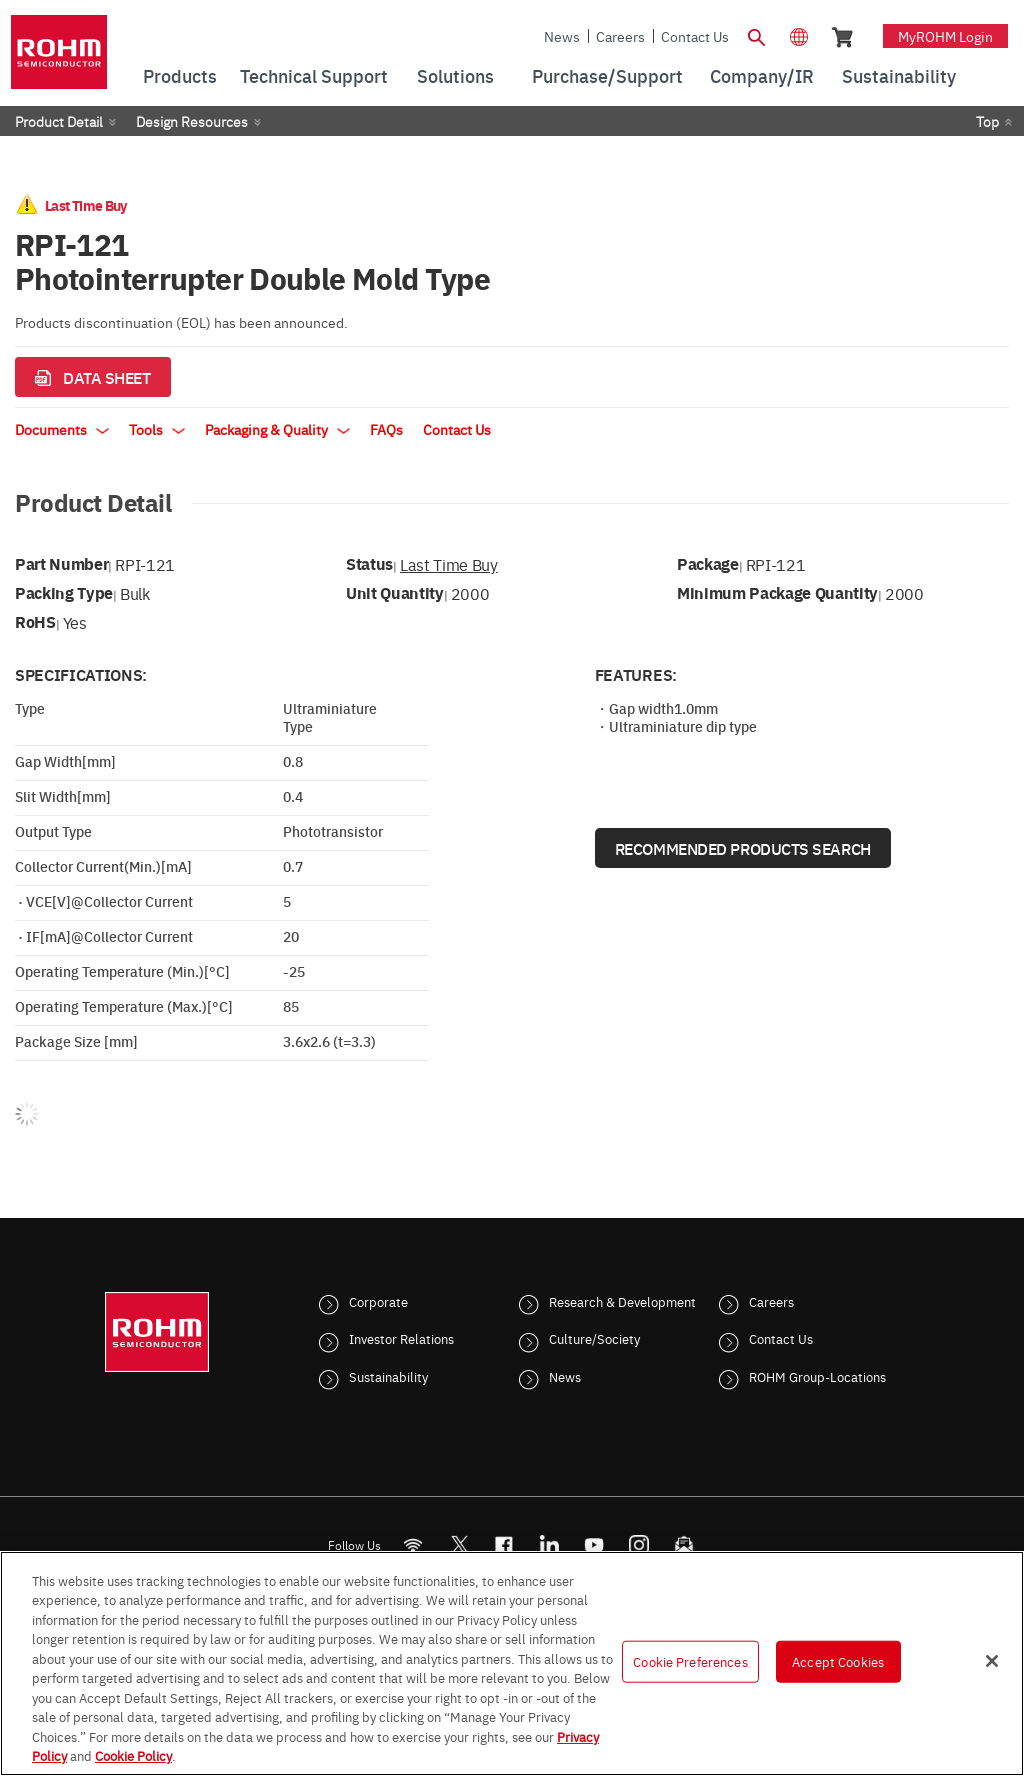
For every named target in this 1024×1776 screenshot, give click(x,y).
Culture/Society (594, 1338)
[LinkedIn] (549, 1544)
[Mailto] (684, 1544)
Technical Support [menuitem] (314, 75)
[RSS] (413, 1544)
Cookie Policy (133, 1755)
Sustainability (388, 1376)
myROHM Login (945, 36)
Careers (620, 36)
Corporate (378, 1301)
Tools (157, 429)
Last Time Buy (449, 564)
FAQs (386, 429)
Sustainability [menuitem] (899, 75)
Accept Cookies (838, 1661)
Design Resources (192, 121)
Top (987, 121)
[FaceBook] (504, 1544)
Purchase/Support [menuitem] (607, 75)
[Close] (992, 1661)
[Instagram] (639, 1544)
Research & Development (622, 1301)
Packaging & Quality (277, 429)
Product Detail (59, 121)
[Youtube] (594, 1544)
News (562, 36)
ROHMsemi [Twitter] (459, 1544)
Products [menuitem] (180, 75)
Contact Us (695, 36)
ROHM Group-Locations (817, 1376)
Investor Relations (401, 1338)
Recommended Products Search (743, 848)
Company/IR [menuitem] (762, 75)
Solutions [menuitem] (455, 75)
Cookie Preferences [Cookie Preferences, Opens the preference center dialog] (690, 1661)
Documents (62, 429)
